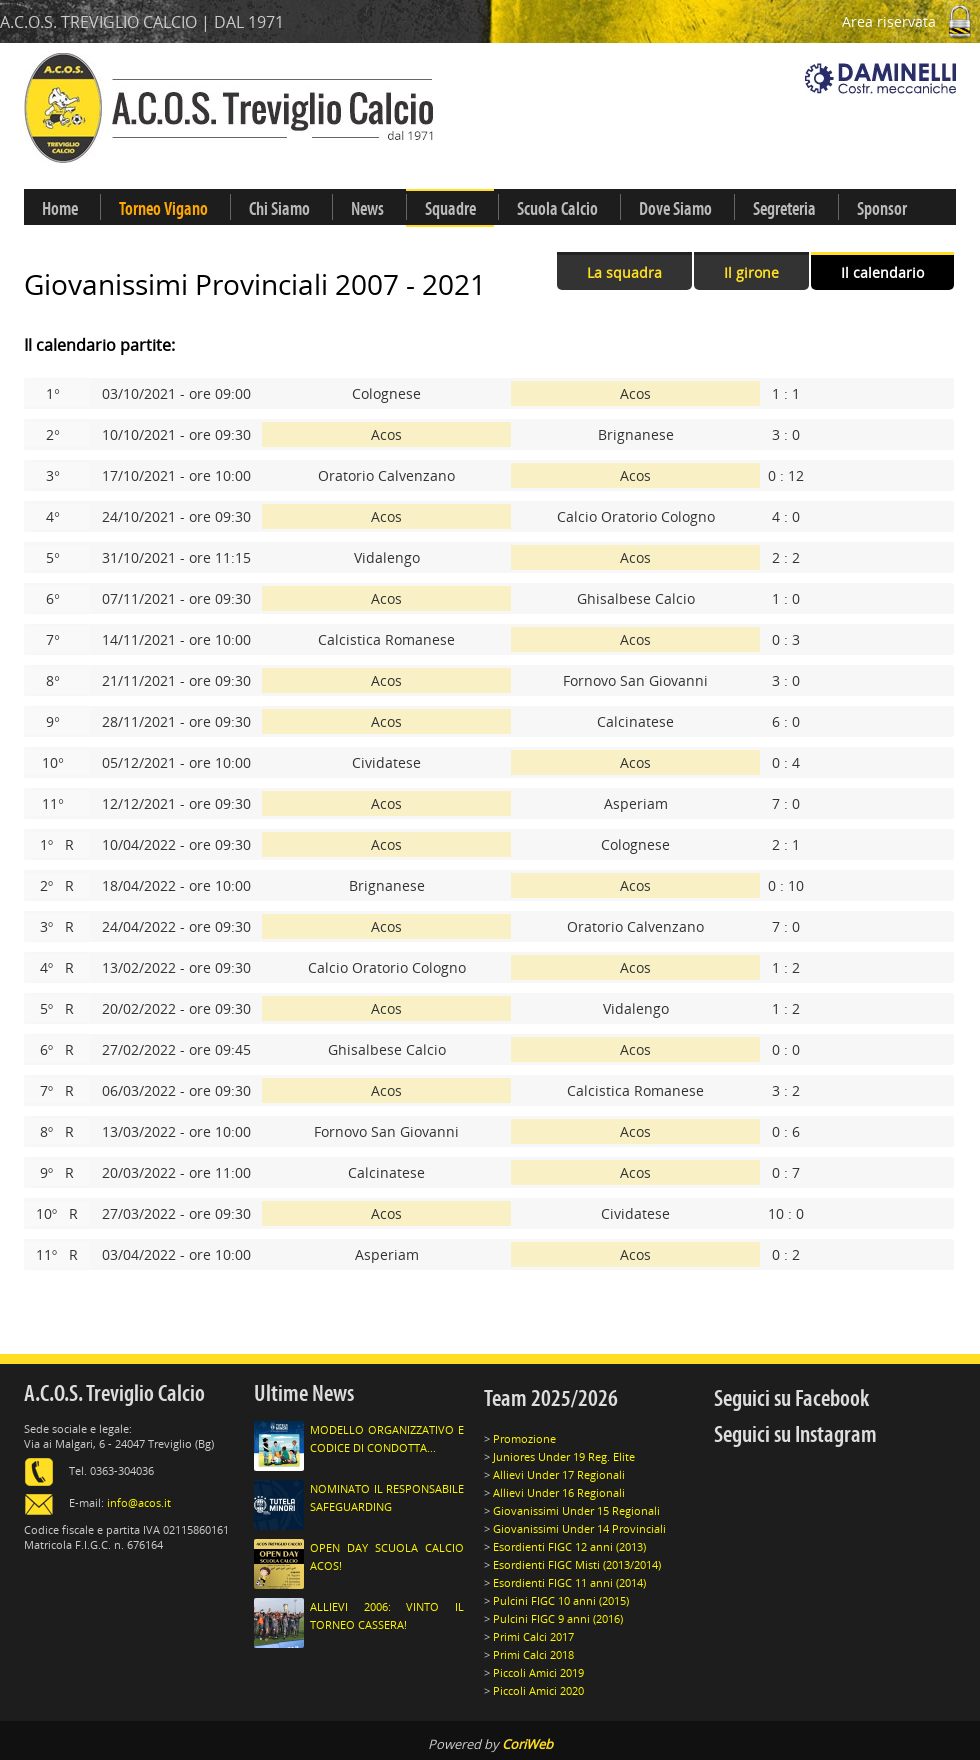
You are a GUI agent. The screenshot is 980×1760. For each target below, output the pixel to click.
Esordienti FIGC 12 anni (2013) (569, 1546)
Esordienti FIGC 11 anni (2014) (569, 1582)
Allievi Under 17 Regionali (559, 1474)
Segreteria (784, 209)
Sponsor (882, 209)
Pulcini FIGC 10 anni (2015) (561, 1600)
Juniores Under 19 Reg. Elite (564, 1456)
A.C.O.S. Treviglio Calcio (114, 1393)
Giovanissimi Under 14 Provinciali (579, 1528)
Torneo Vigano (163, 209)
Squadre (450, 209)
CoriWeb (527, 1744)
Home (60, 209)
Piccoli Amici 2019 (538, 1672)
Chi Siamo (279, 209)
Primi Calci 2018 (533, 1654)
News (367, 209)
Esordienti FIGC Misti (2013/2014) (577, 1564)
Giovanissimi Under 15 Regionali (576, 1510)
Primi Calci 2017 (533, 1636)
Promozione (524, 1438)
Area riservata (911, 21)
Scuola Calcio (557, 209)
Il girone (751, 272)
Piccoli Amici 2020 (538, 1690)
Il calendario (882, 272)
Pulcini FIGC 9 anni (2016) (558, 1618)
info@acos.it (139, 1502)
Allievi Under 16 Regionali (559, 1492)
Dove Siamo (675, 209)
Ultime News (304, 1393)
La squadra (624, 272)
